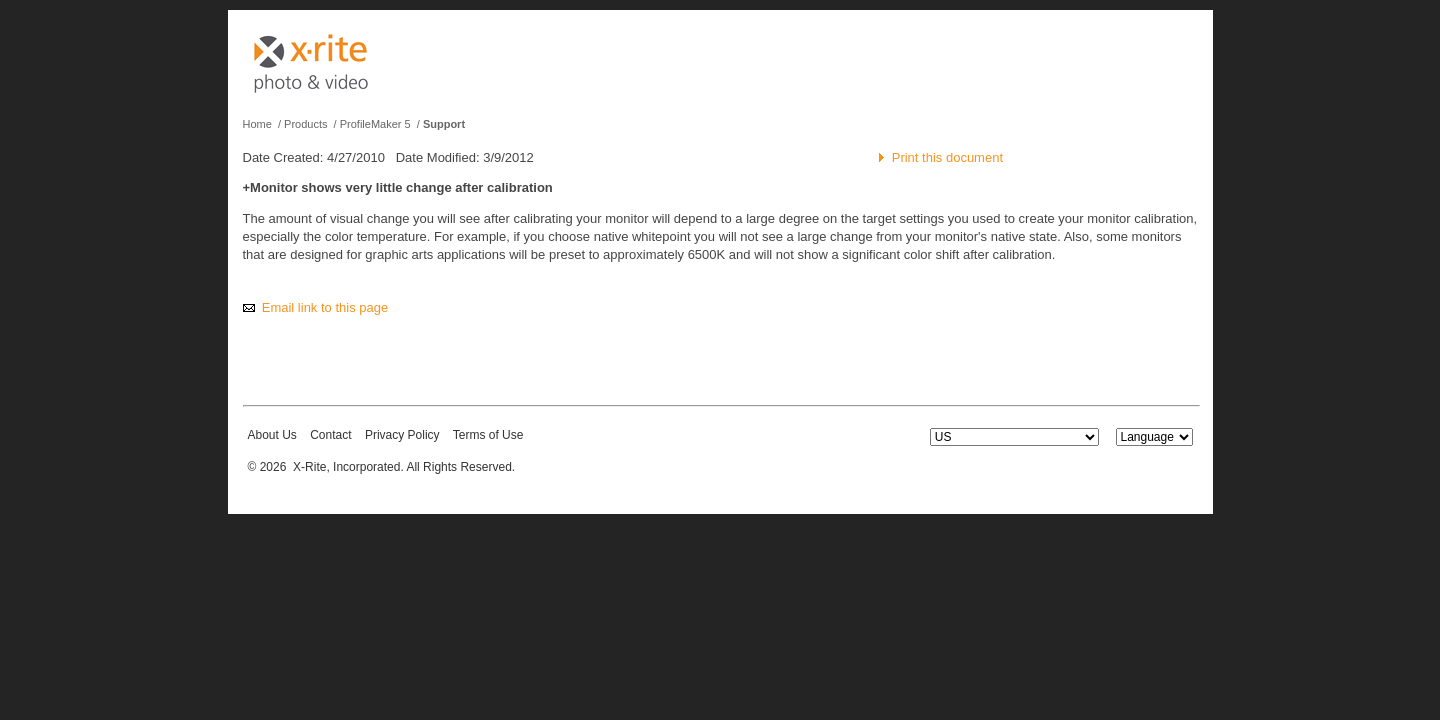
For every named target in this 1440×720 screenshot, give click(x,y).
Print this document (947, 157)
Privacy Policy (402, 435)
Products (305, 124)
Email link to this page (325, 307)
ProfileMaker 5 (375, 124)
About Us (272, 435)
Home (257, 124)
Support (444, 124)
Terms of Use (488, 435)
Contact (330, 435)
